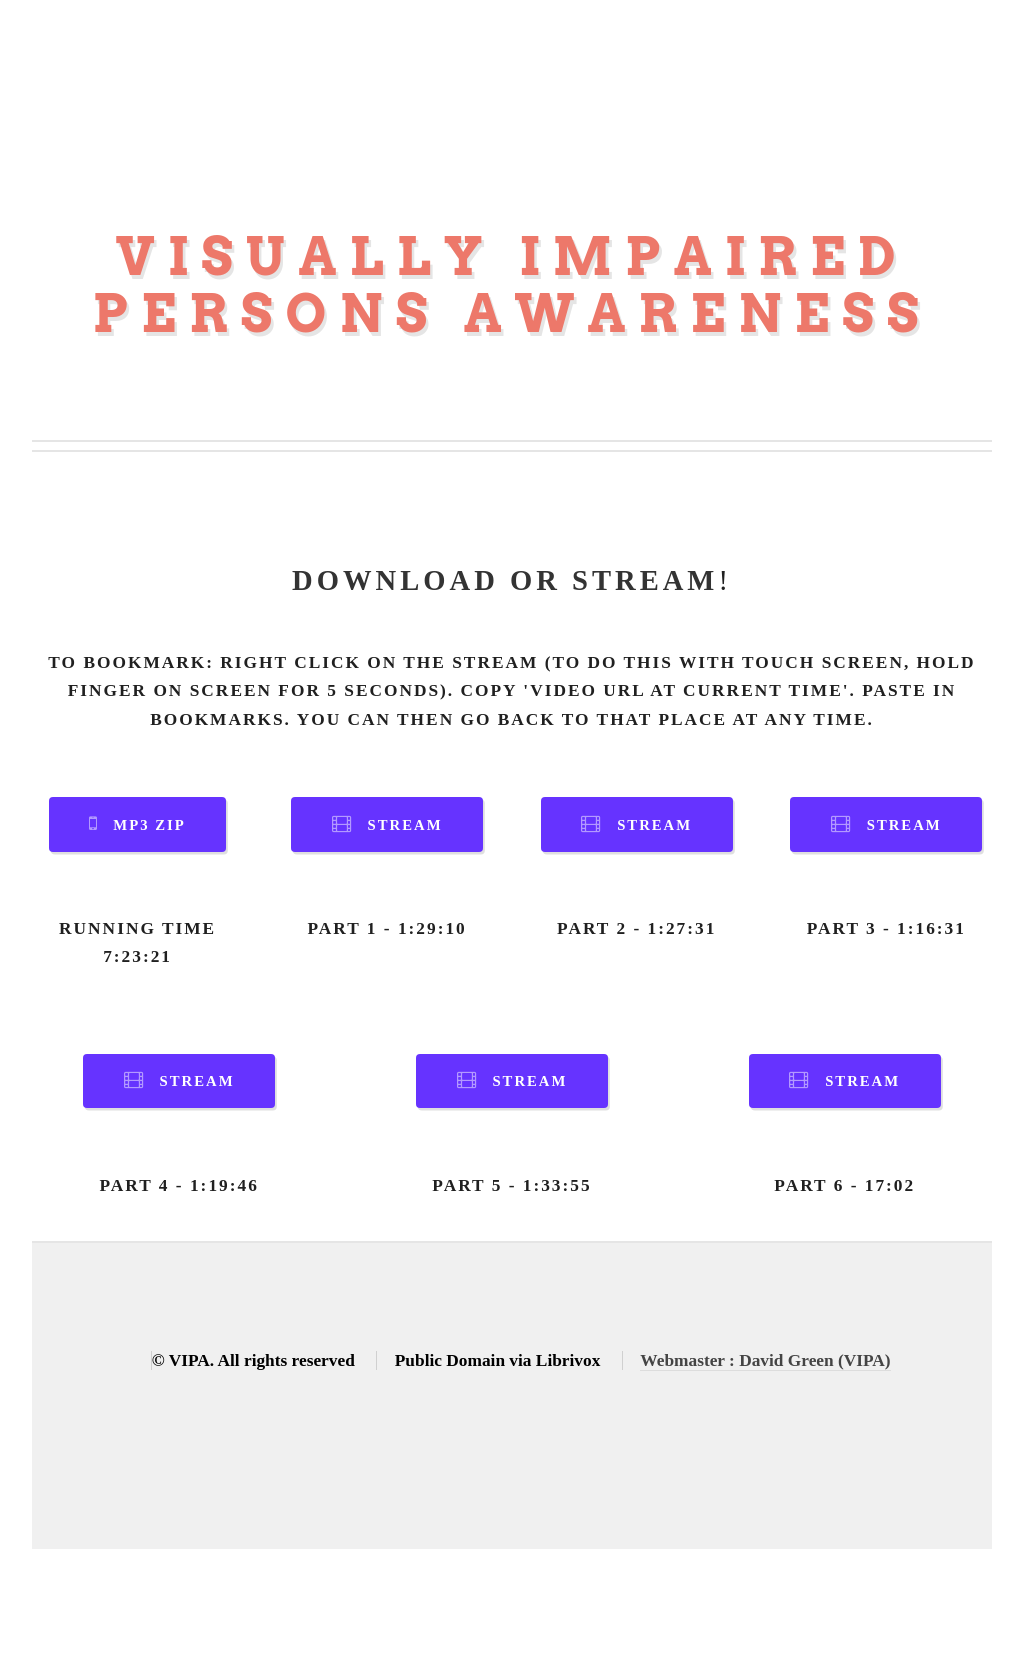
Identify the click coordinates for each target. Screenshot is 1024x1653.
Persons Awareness (511, 313)
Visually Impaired (512, 256)
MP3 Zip (149, 825)
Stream (405, 825)
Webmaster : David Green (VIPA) (765, 1360)
